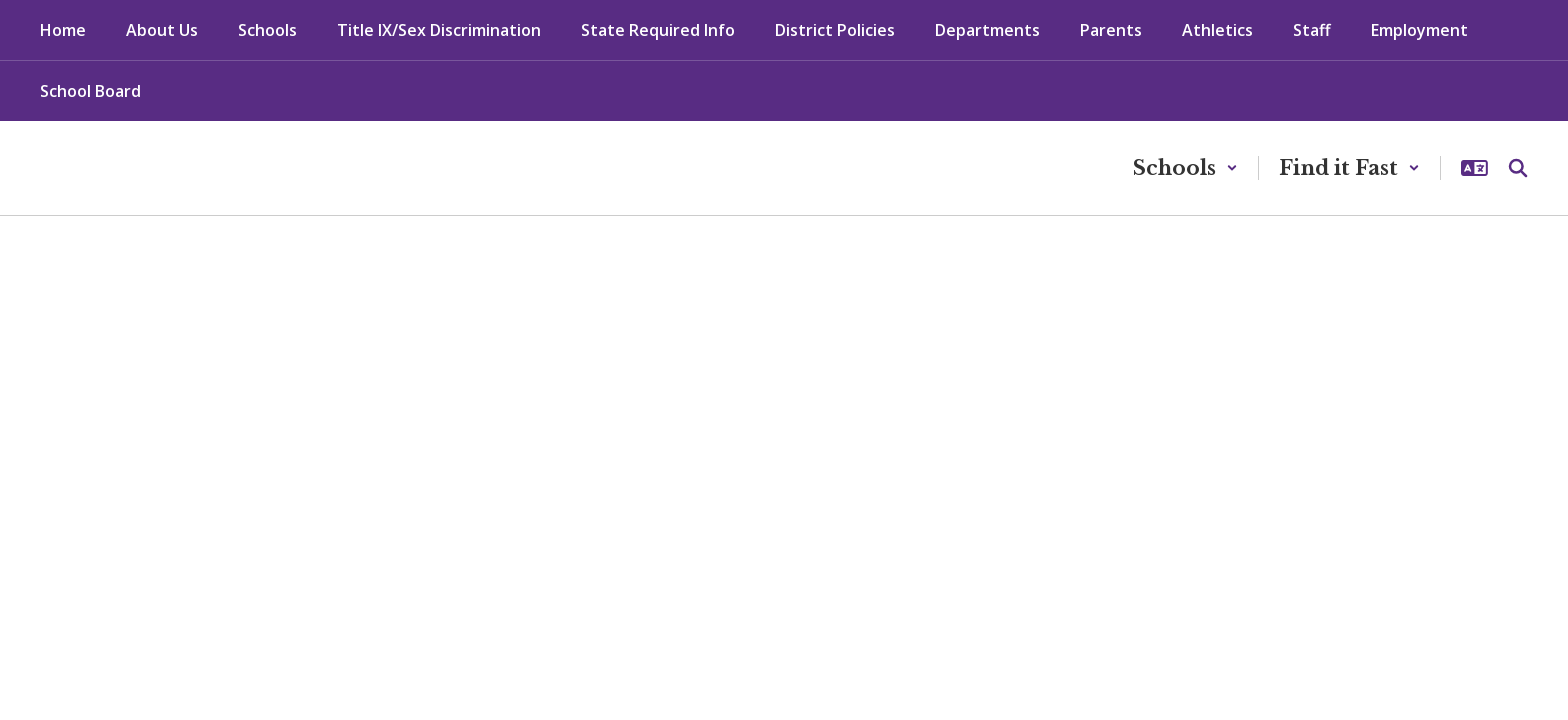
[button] (1185, 168)
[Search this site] (1518, 168)
